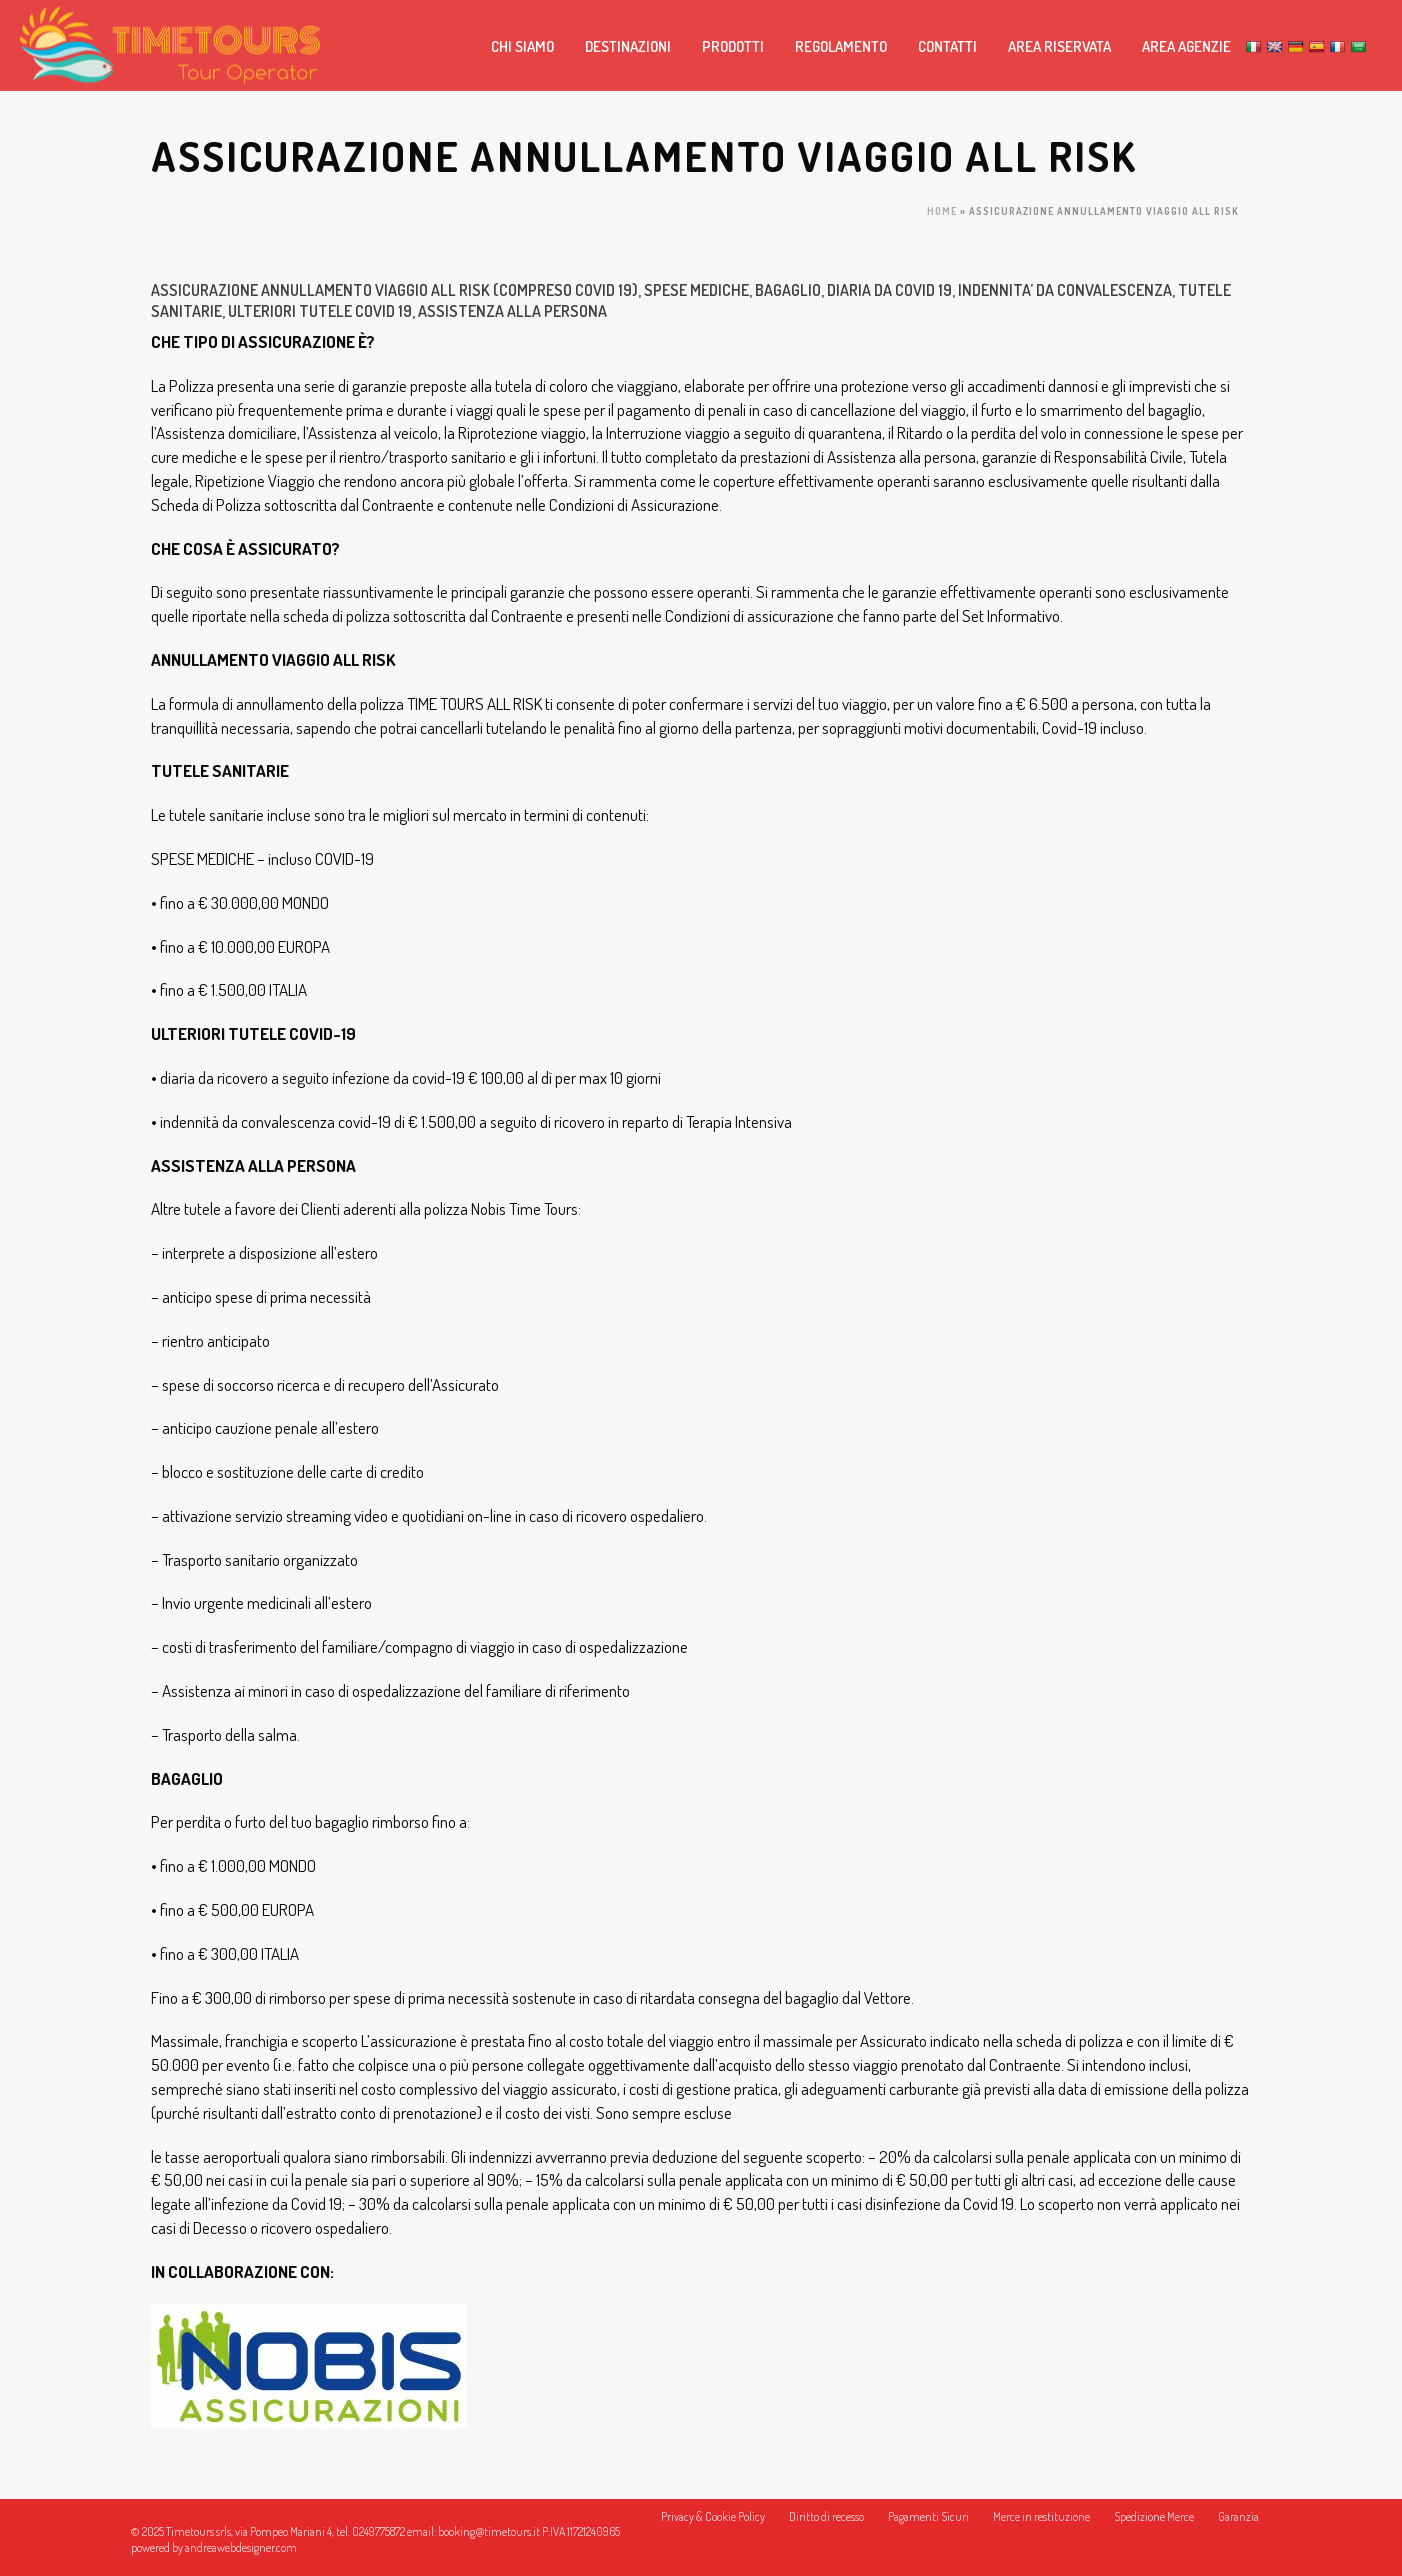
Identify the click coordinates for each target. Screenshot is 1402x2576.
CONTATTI (947, 46)
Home (942, 211)
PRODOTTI (733, 46)
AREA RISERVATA (1059, 46)
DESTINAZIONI (628, 46)
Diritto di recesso (826, 2531)
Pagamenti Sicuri (928, 2531)
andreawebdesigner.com (241, 2547)
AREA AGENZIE (1186, 46)
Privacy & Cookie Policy (713, 2531)
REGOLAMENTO (841, 46)
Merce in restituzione (1041, 2531)
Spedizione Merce (1154, 2531)
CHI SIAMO (522, 46)
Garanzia (1238, 2531)
